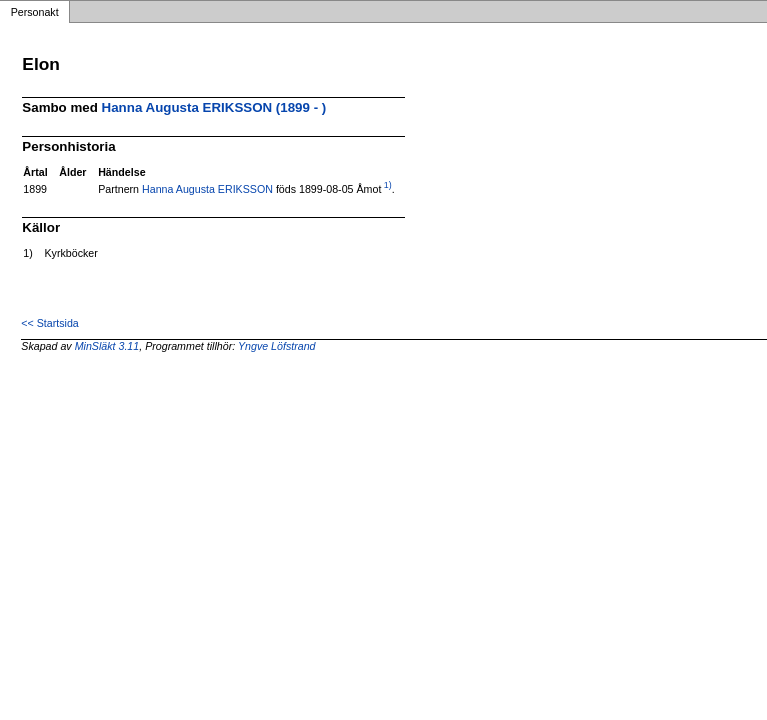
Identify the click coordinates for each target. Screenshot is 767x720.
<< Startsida (49, 323)
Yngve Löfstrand (277, 346)
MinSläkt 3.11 (107, 346)
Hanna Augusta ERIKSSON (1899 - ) (214, 107)
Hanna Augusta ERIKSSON (207, 189)
